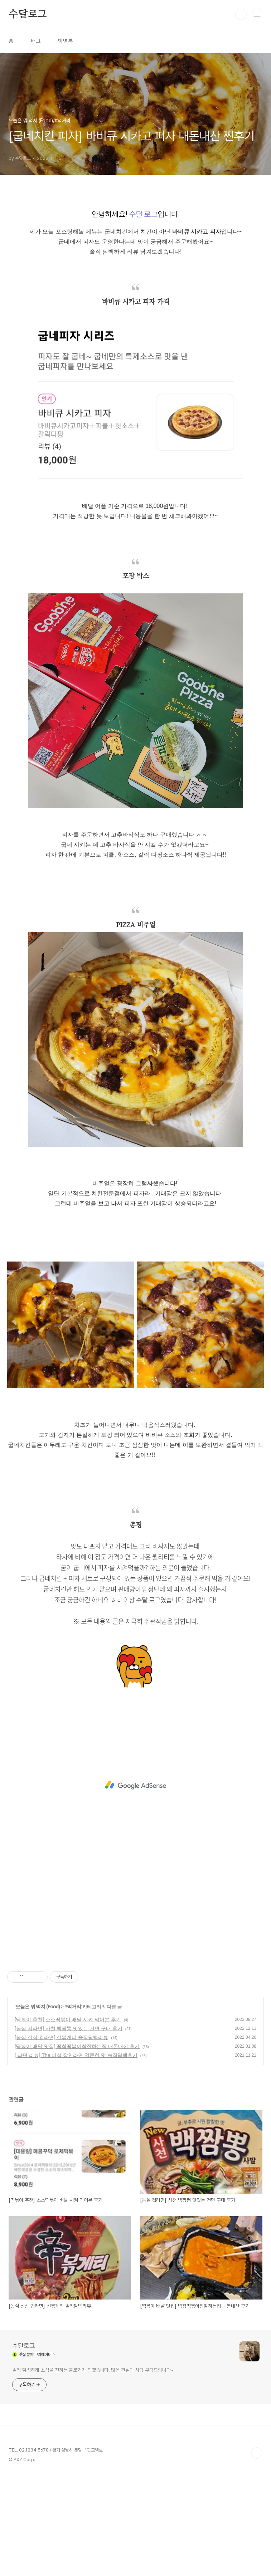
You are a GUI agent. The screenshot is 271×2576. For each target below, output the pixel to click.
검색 (241, 14)
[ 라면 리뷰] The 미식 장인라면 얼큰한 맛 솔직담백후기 (76, 2155)
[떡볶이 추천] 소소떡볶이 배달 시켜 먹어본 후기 (68, 2119)
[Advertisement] (135, 251)
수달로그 (28, 14)
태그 (36, 41)
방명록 (65, 41)
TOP (256, 2553)
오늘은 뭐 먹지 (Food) (37, 2107)
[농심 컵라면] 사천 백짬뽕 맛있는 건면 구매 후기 (68, 2128)
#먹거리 (72, 2107)
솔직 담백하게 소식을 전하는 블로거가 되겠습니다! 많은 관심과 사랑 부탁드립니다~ (93, 2470)
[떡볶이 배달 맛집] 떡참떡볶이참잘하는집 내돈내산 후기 (77, 2146)
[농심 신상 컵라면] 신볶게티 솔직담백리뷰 (61, 2137)
